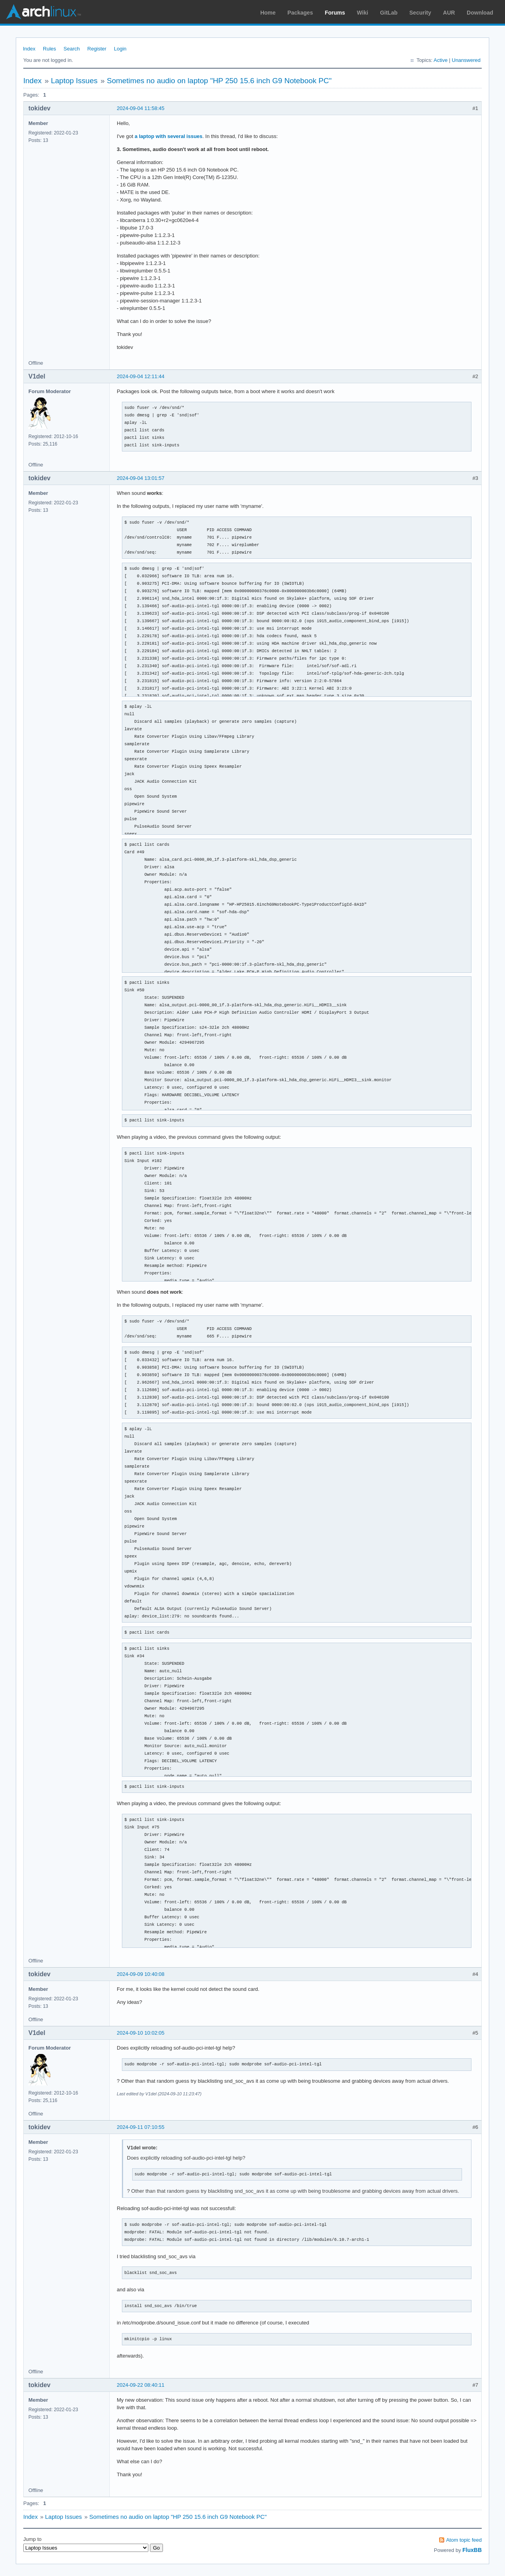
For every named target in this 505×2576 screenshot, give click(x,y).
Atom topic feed (464, 2540)
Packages (300, 12)
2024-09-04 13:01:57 (141, 478)
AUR (449, 12)
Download (480, 12)
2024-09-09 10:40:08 (141, 1974)
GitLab (388, 12)
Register (96, 49)
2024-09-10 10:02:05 (141, 2033)
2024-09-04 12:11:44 (141, 376)
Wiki (362, 12)
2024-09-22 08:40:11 (141, 2385)
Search (72, 49)
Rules (49, 49)
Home (268, 12)
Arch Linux (43, 12)
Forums (335, 12)
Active (440, 60)
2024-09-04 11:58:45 (141, 108)
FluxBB (472, 2550)
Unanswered (466, 60)
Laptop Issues (74, 80)
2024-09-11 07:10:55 (141, 2127)
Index (29, 49)
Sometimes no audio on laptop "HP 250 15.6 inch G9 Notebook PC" (219, 80)
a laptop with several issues (168, 136)
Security (420, 12)
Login (120, 49)
